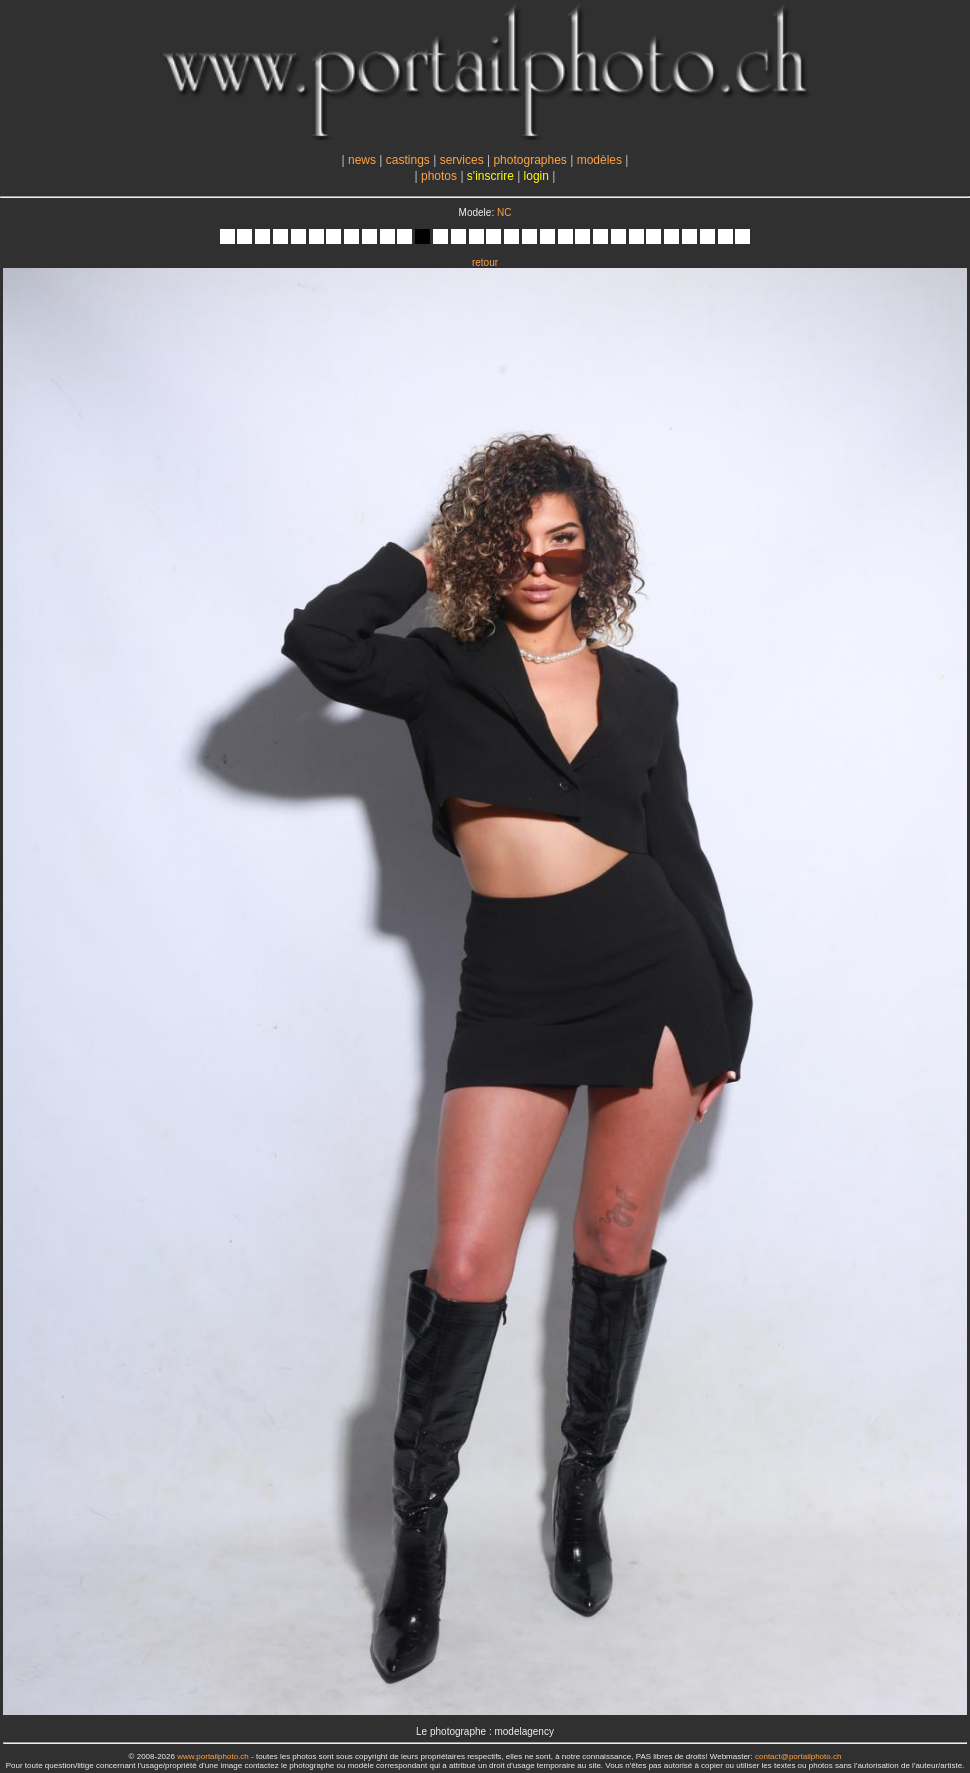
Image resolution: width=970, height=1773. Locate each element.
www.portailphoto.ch (213, 1756)
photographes (529, 160)
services (462, 160)
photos (439, 176)
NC (504, 212)
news (362, 160)
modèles (599, 160)
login (536, 176)
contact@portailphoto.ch (798, 1756)
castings (408, 160)
